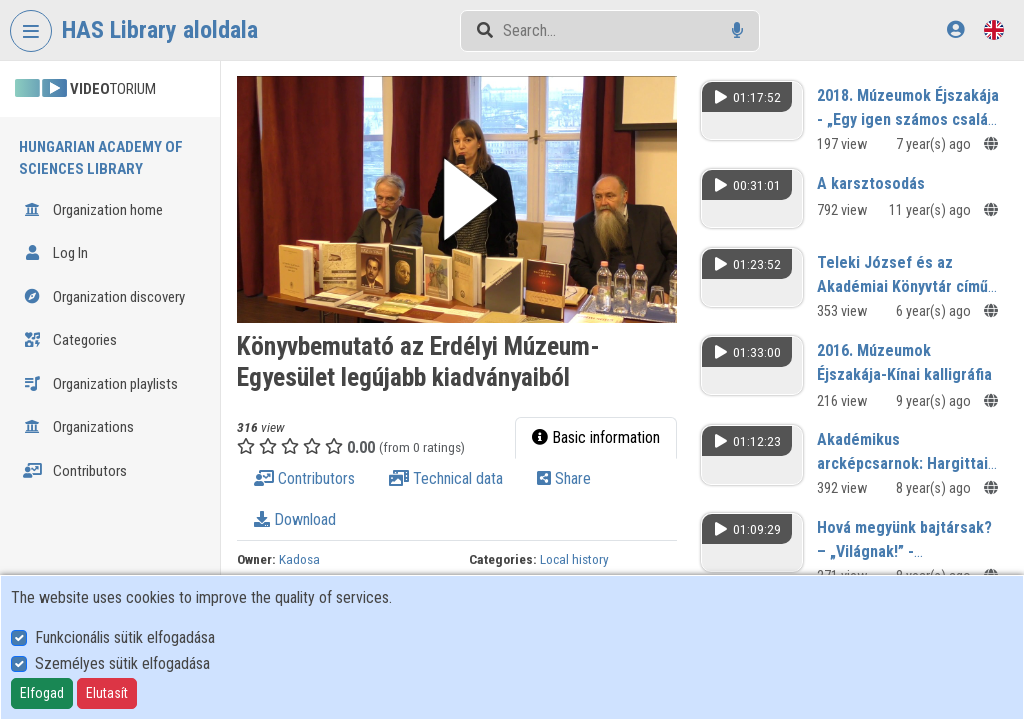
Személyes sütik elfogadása (122, 663)
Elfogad (42, 693)
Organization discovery (104, 297)
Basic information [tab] (596, 437)
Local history (574, 559)
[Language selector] (994, 29)
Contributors (75, 471)
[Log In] (955, 29)
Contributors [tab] (304, 478)
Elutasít (107, 693)
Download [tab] (295, 519)
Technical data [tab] (446, 478)
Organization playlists (100, 384)
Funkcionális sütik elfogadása (125, 637)
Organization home (93, 210)
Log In (55, 253)
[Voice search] (737, 30)
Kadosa (299, 559)
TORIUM (85, 89)
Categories (70, 340)
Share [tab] (564, 478)
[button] (457, 199)
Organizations (78, 427)
